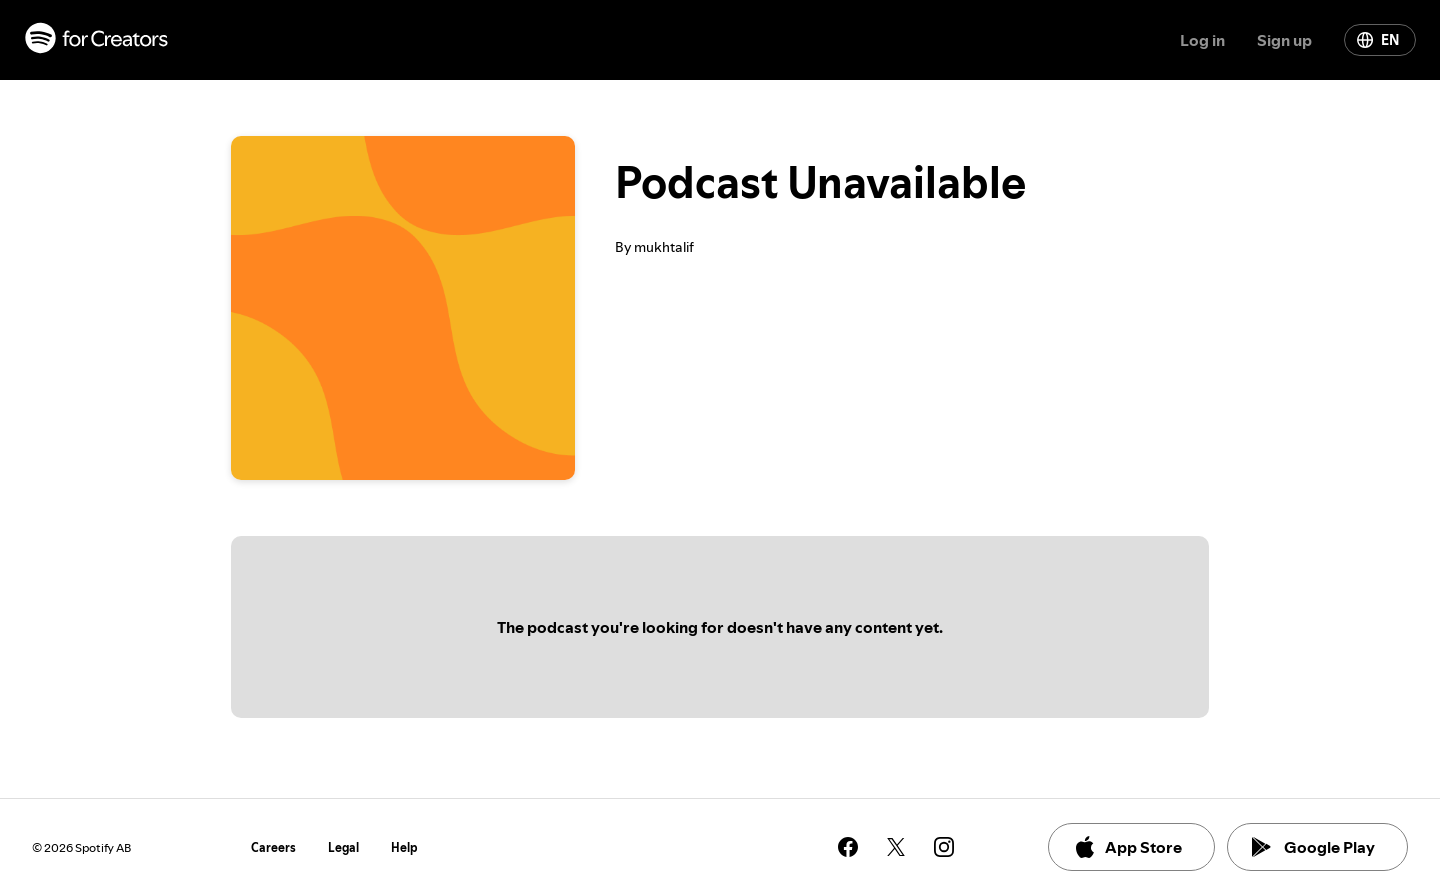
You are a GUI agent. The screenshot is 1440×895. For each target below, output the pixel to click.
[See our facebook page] (848, 847)
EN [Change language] (1378, 40)
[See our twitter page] (896, 847)
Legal (343, 847)
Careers (273, 847)
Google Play (1313, 847)
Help (404, 847)
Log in (1202, 40)
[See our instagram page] (944, 847)
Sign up (1284, 40)
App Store (1127, 847)
